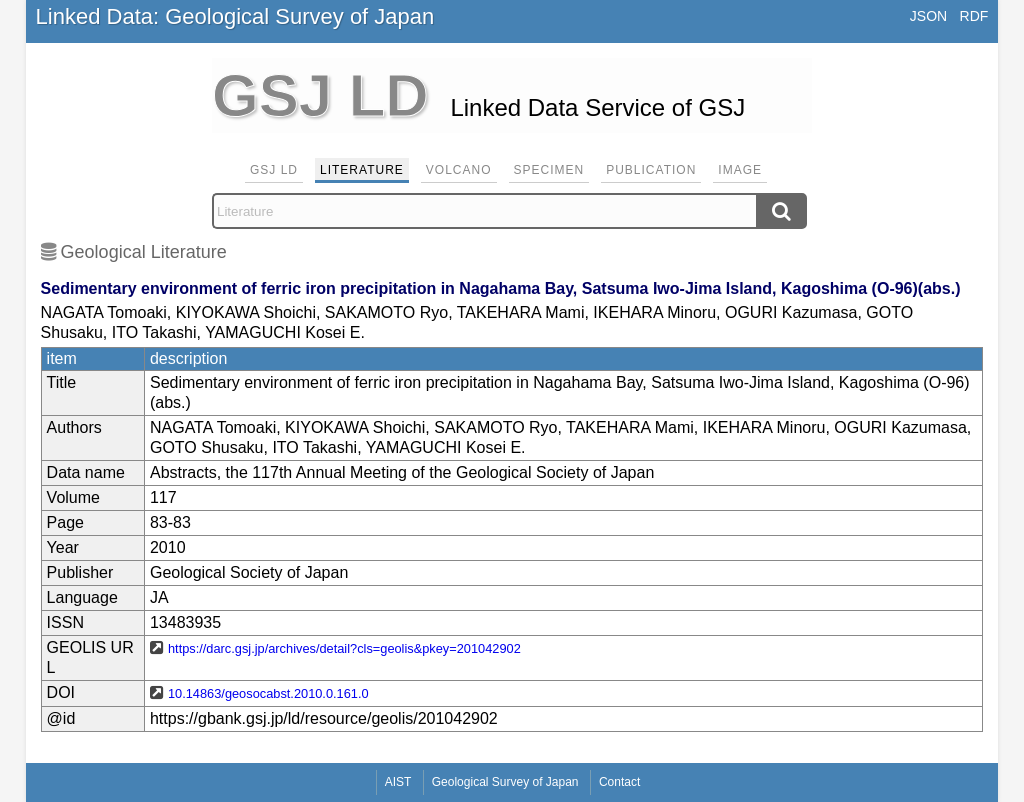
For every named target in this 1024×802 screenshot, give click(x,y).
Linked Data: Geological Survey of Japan (235, 16)
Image (740, 170)
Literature (362, 170)
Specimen (549, 170)
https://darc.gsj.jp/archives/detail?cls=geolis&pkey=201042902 (344, 648)
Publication (651, 170)
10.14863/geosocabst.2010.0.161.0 (268, 693)
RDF (974, 16)
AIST (398, 782)
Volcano (459, 170)
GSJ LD (274, 170)
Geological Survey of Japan (505, 782)
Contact (619, 782)
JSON (928, 16)
